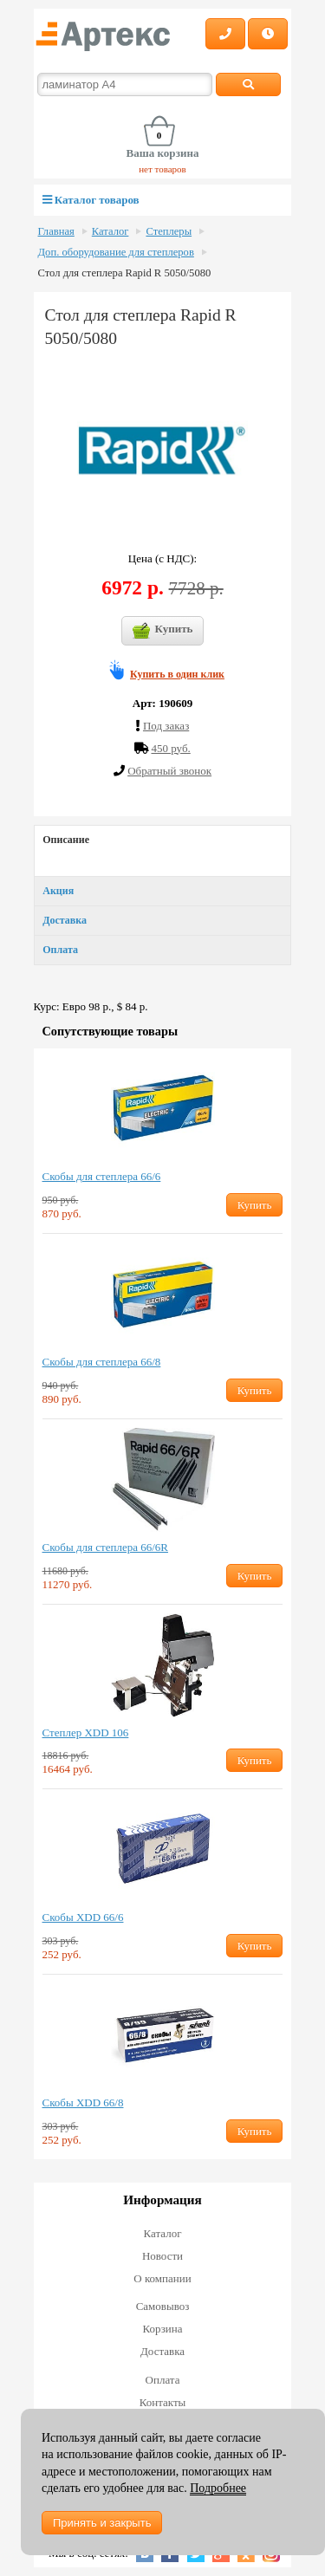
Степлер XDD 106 (85, 1732)
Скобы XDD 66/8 (83, 2102)
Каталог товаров (91, 199)
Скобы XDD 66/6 (83, 1917)
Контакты (163, 2402)
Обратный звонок (169, 770)
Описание (65, 840)
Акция (58, 891)
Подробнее (218, 2488)
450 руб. (170, 748)
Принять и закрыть (102, 2522)
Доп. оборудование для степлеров (116, 252)
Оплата (60, 950)
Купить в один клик (177, 674)
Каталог (110, 231)
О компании (162, 2278)
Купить (163, 630)
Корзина (162, 2328)
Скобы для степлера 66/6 (101, 1176)
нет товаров (162, 169)
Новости (162, 2255)
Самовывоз (163, 2306)
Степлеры (169, 231)
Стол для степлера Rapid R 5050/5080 (124, 273)
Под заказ (166, 725)
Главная (56, 231)
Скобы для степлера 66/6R (105, 1547)
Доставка (64, 920)
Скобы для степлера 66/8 (101, 1361)
